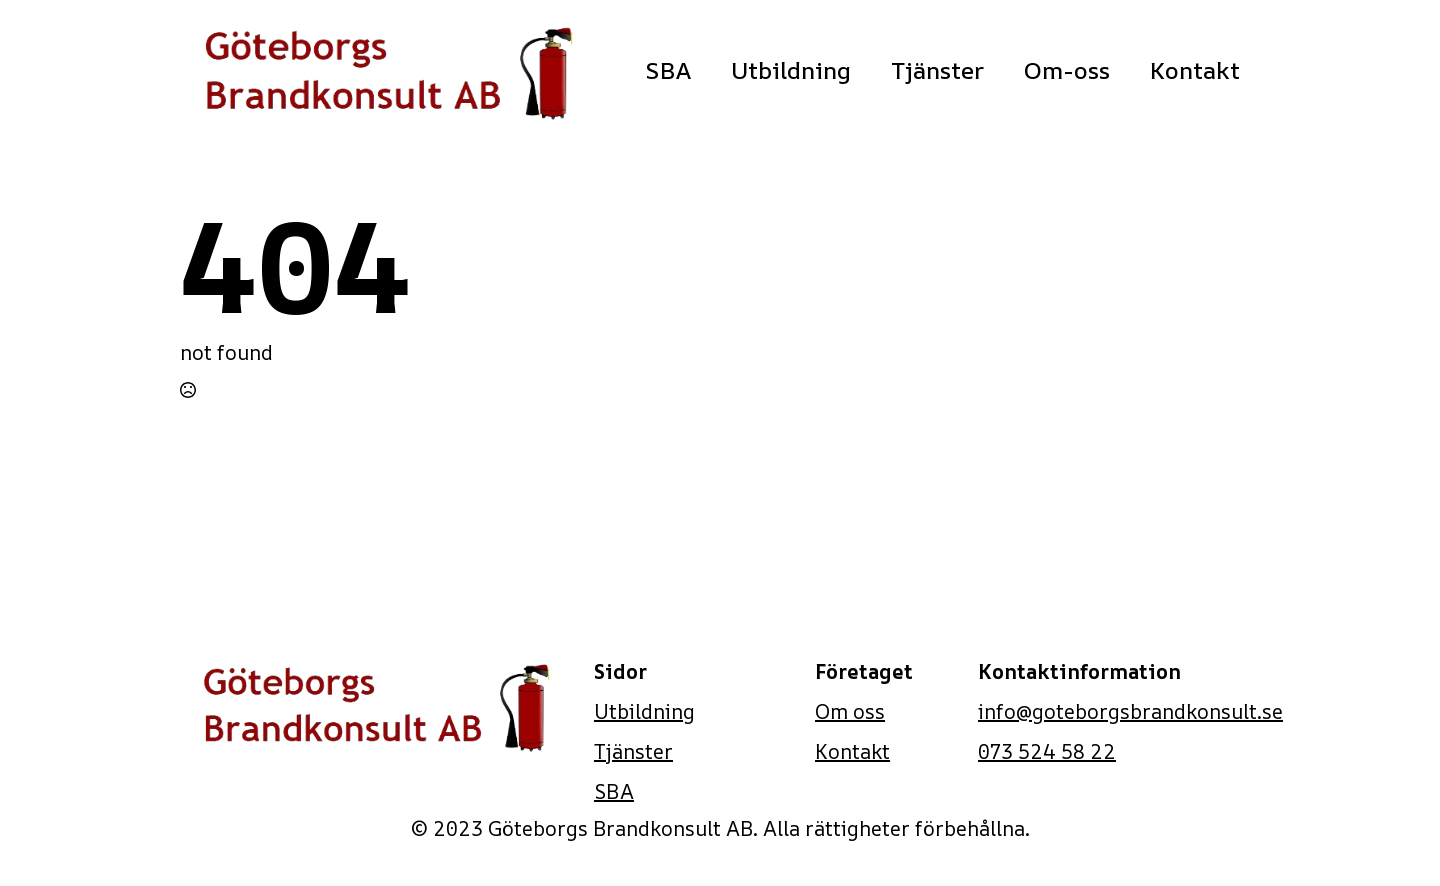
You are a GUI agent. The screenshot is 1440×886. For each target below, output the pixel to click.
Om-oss (1067, 70)
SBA (668, 70)
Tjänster (937, 70)
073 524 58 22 (1047, 751)
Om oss (850, 711)
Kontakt (1195, 70)
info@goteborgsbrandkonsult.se (1130, 711)
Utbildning (791, 70)
